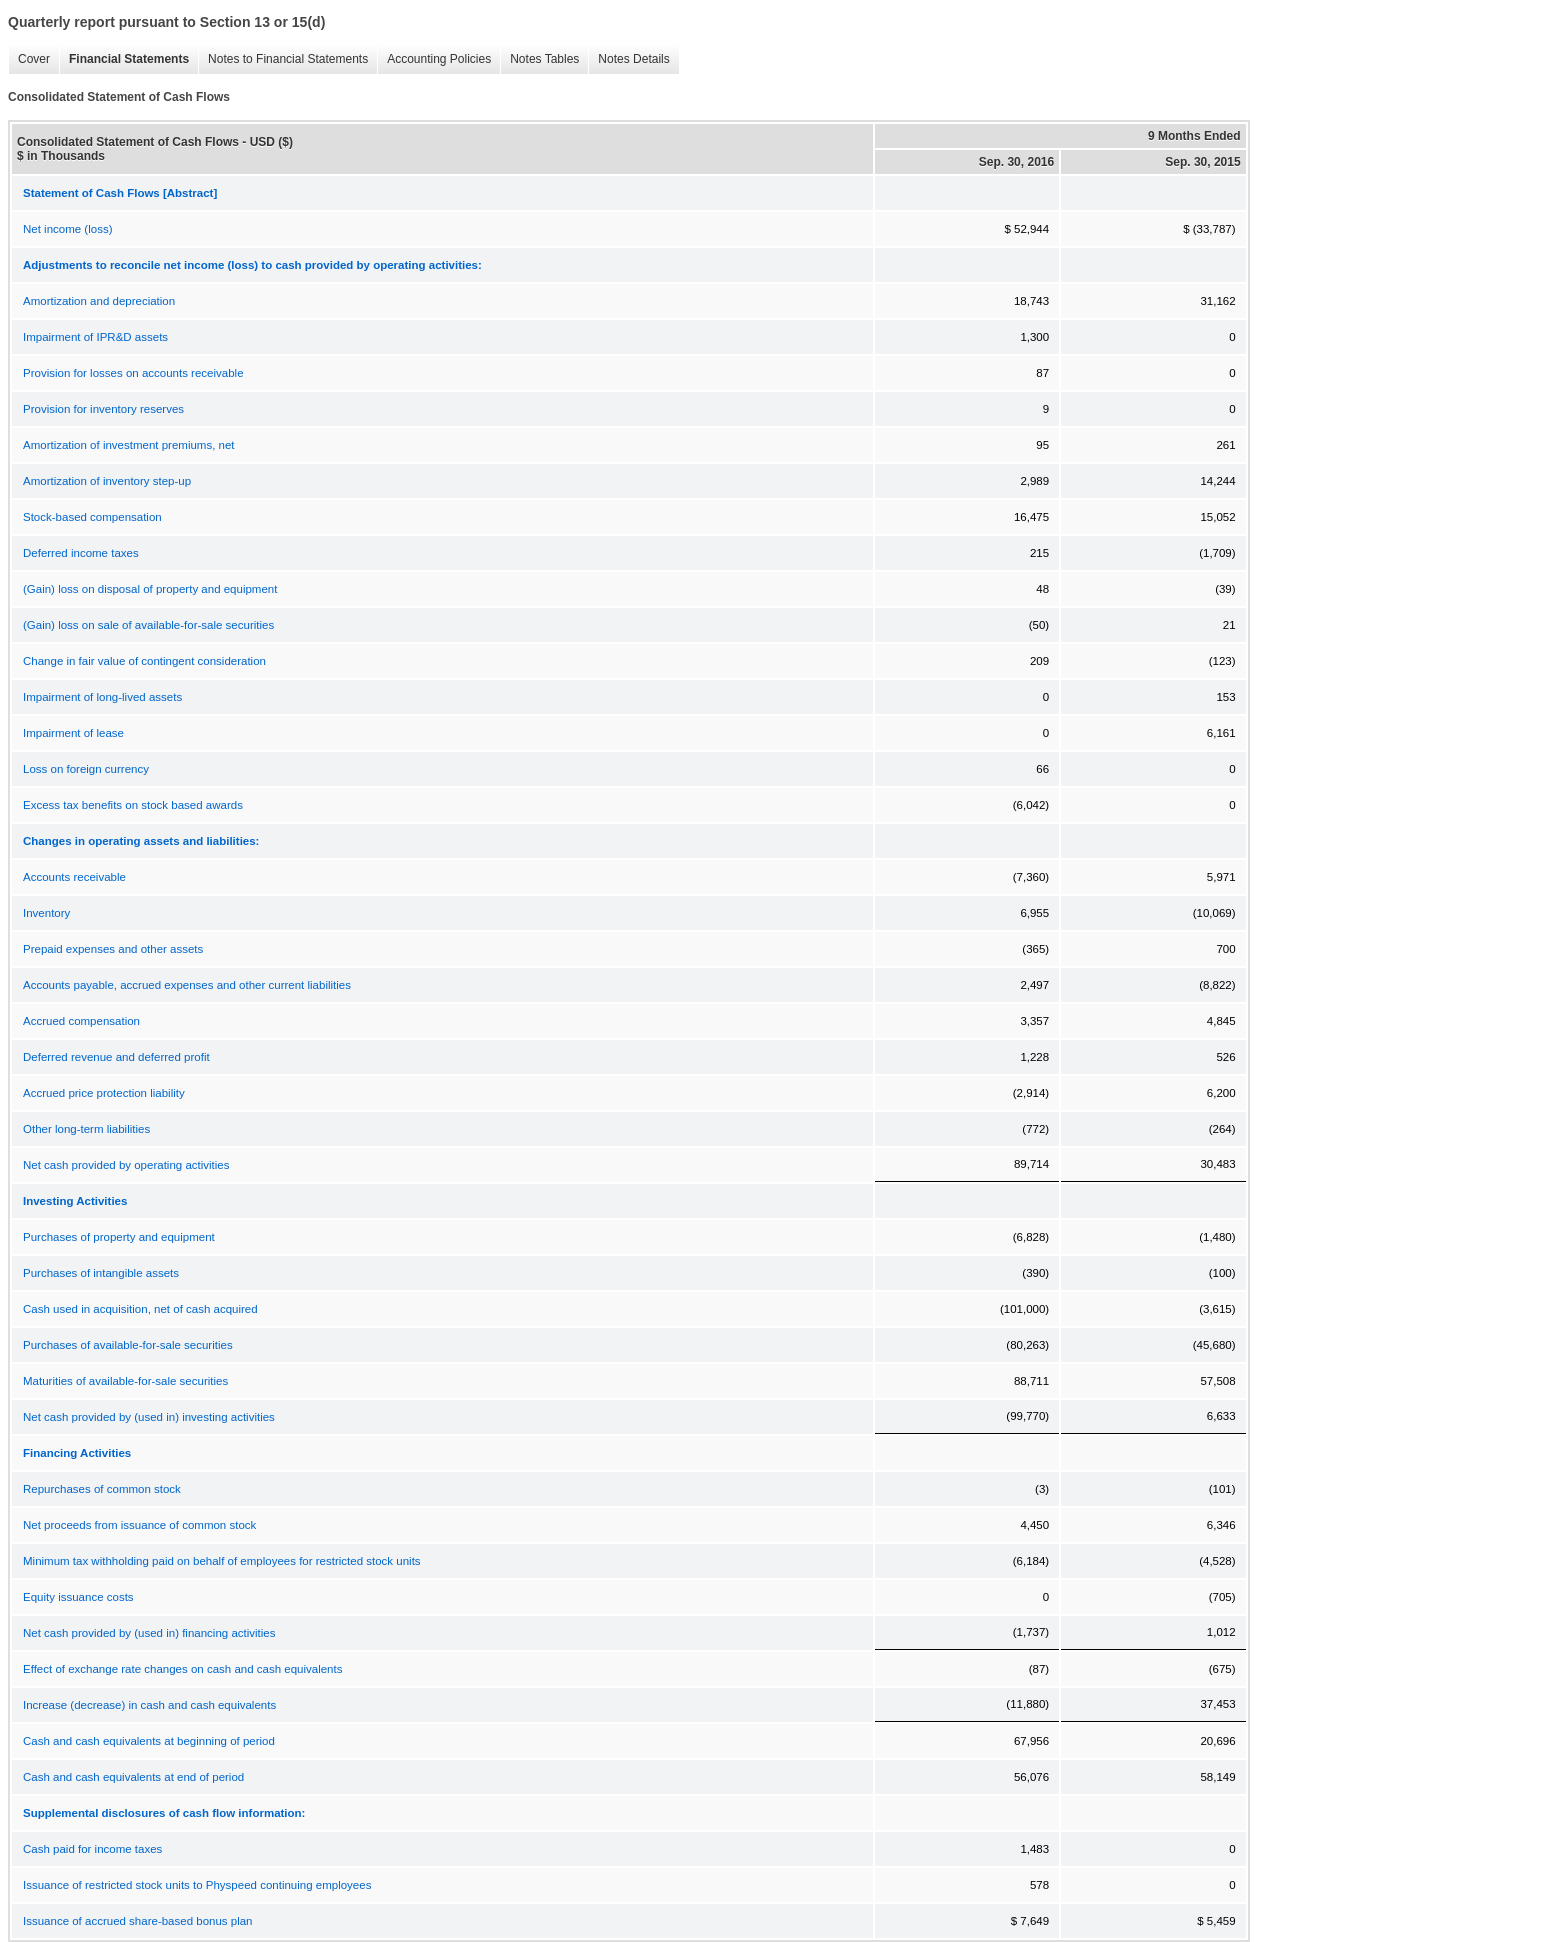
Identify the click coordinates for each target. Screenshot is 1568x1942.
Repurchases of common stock (102, 1489)
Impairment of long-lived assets (102, 697)
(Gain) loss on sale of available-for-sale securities (148, 625)
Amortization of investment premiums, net (129, 445)
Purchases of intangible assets (101, 1273)
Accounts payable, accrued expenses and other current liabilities (187, 985)
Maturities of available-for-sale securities (125, 1381)
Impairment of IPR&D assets (95, 337)
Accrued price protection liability (104, 1093)
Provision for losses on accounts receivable (133, 373)
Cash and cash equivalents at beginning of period (149, 1741)
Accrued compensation (81, 1021)
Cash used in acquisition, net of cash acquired (140, 1309)
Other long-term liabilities (86, 1129)
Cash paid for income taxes (92, 1849)
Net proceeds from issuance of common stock (139, 1525)
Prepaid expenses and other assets (113, 949)
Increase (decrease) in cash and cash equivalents (149, 1705)
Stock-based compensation (92, 517)
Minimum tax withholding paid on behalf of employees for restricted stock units (222, 1561)
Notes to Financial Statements (283, 59)
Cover (29, 59)
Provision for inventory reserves (103, 409)
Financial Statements (124, 59)
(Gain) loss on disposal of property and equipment (150, 589)
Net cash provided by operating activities (126, 1165)
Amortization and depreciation (99, 301)
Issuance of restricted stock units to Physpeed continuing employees (197, 1885)
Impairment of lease (73, 733)
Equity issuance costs (78, 1597)
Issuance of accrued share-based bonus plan (138, 1921)
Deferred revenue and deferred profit (116, 1057)
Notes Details (628, 59)
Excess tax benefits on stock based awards (133, 805)
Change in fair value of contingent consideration (144, 661)
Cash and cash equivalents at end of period (133, 1777)
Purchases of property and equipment (119, 1237)
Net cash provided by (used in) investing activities (149, 1417)
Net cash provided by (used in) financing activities (149, 1633)
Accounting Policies (434, 59)
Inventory (46, 913)
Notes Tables (539, 59)
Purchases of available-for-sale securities (128, 1345)
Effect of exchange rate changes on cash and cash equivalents (182, 1669)
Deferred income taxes (81, 553)
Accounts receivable (74, 877)
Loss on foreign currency (86, 769)
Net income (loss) (67, 229)
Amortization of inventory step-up (107, 481)
